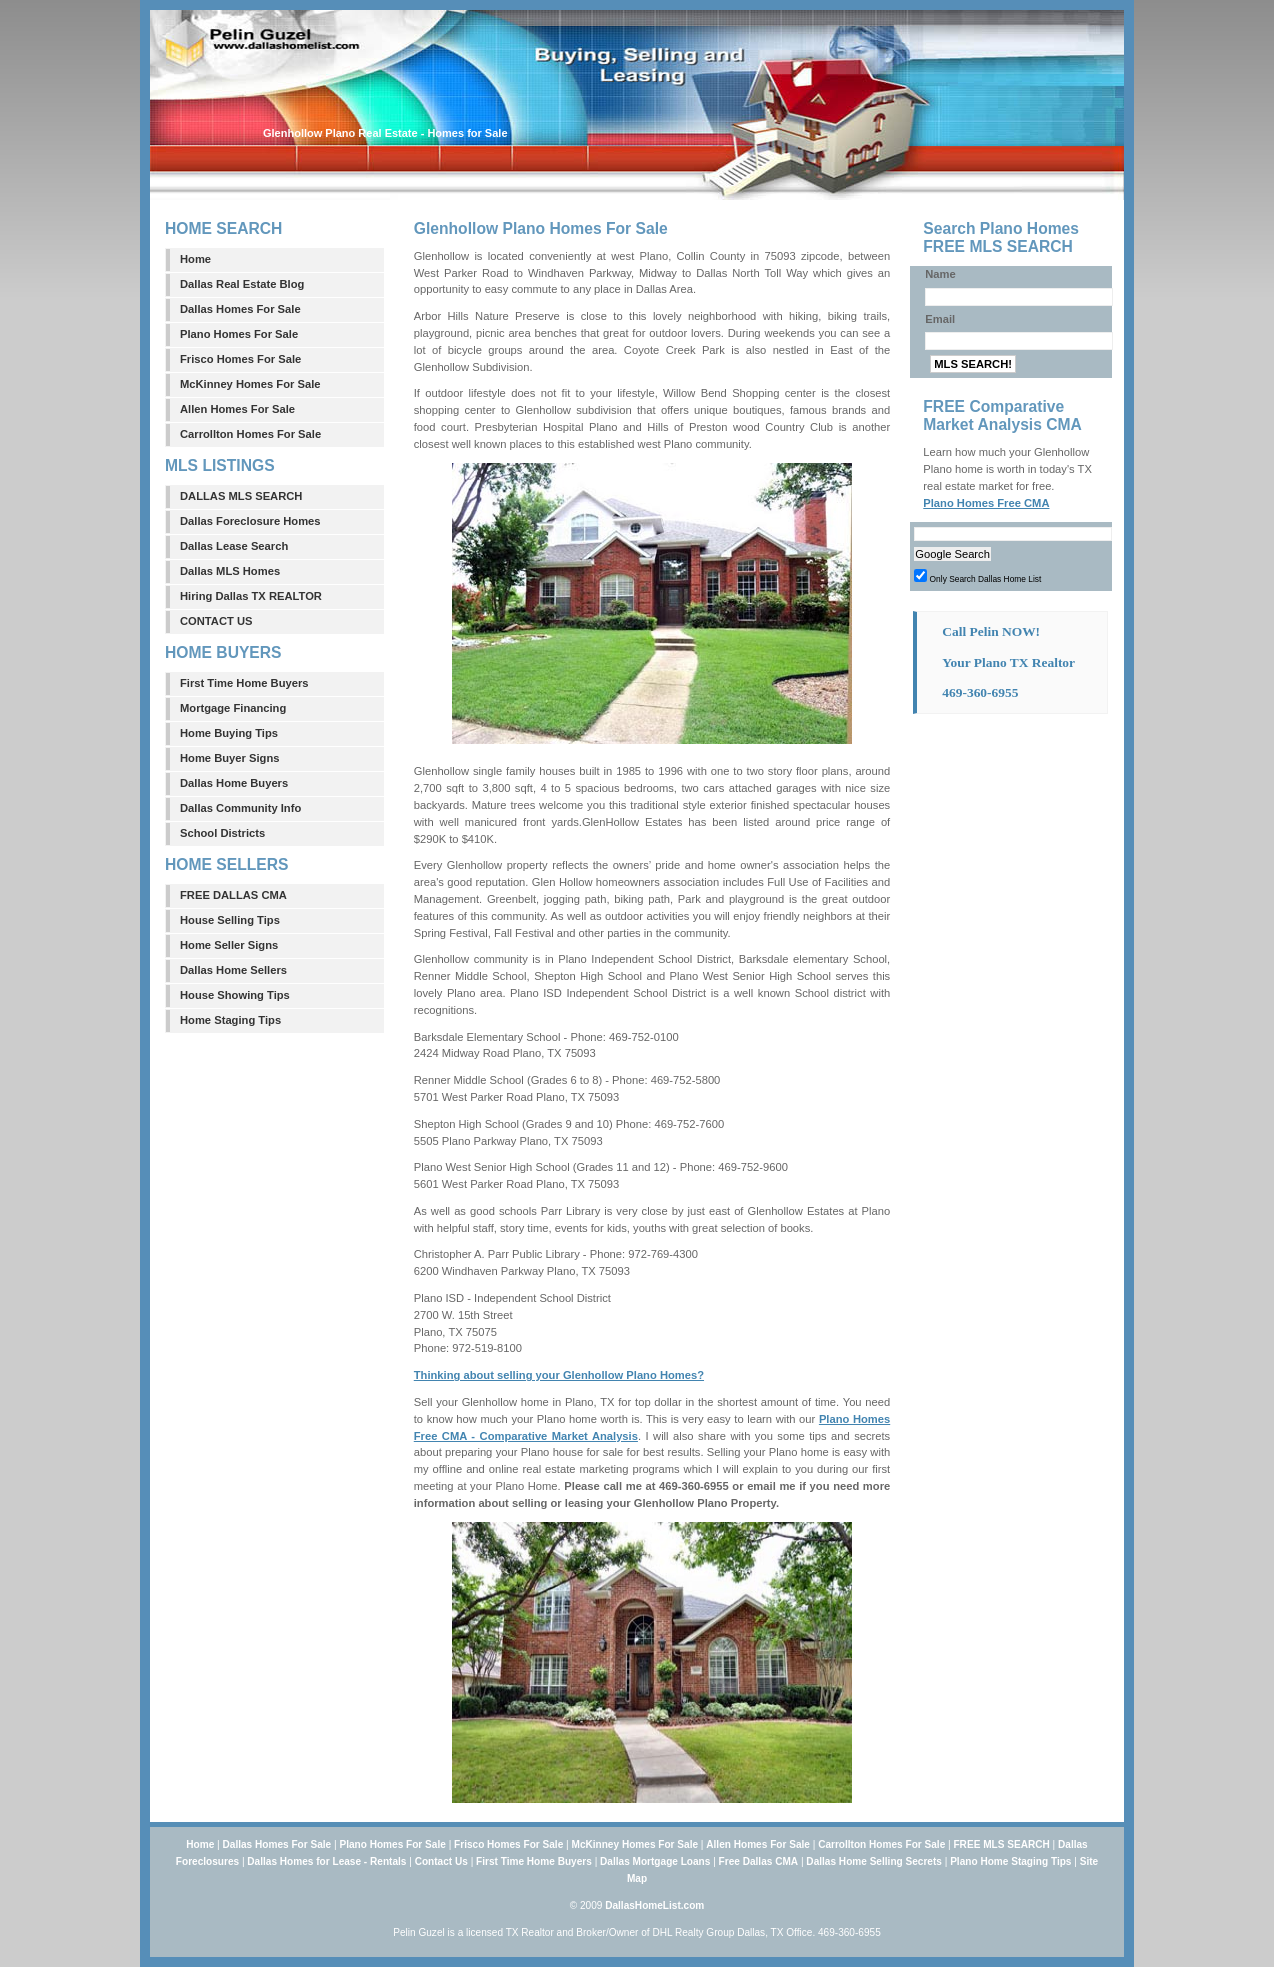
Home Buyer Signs (229, 758)
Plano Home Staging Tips (1010, 1861)
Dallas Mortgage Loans (655, 1861)
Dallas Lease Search (234, 546)
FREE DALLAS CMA (233, 895)
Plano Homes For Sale (239, 334)
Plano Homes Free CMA (986, 503)
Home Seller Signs (229, 945)
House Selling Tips (230, 920)
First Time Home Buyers (244, 683)
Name (940, 274)
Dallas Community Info (240, 808)
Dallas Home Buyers (234, 783)
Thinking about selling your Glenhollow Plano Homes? (559, 1375)
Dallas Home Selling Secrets (874, 1861)
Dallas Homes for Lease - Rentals (326, 1861)
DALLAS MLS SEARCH (241, 496)
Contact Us (441, 1861)
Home (195, 259)
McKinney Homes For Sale (250, 384)
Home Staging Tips (230, 1020)
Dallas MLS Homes (230, 571)
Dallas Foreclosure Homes (250, 521)
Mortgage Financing (233, 708)
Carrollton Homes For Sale (250, 434)
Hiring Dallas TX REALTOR (251, 596)
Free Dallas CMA (759, 1861)
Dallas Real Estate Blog (242, 284)
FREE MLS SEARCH (1001, 1844)
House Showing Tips (235, 995)
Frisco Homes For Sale (240, 359)
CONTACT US (216, 621)
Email (940, 319)
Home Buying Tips (229, 733)
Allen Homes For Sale (237, 409)
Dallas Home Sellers (233, 970)
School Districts (222, 833)
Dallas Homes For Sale (240, 309)
